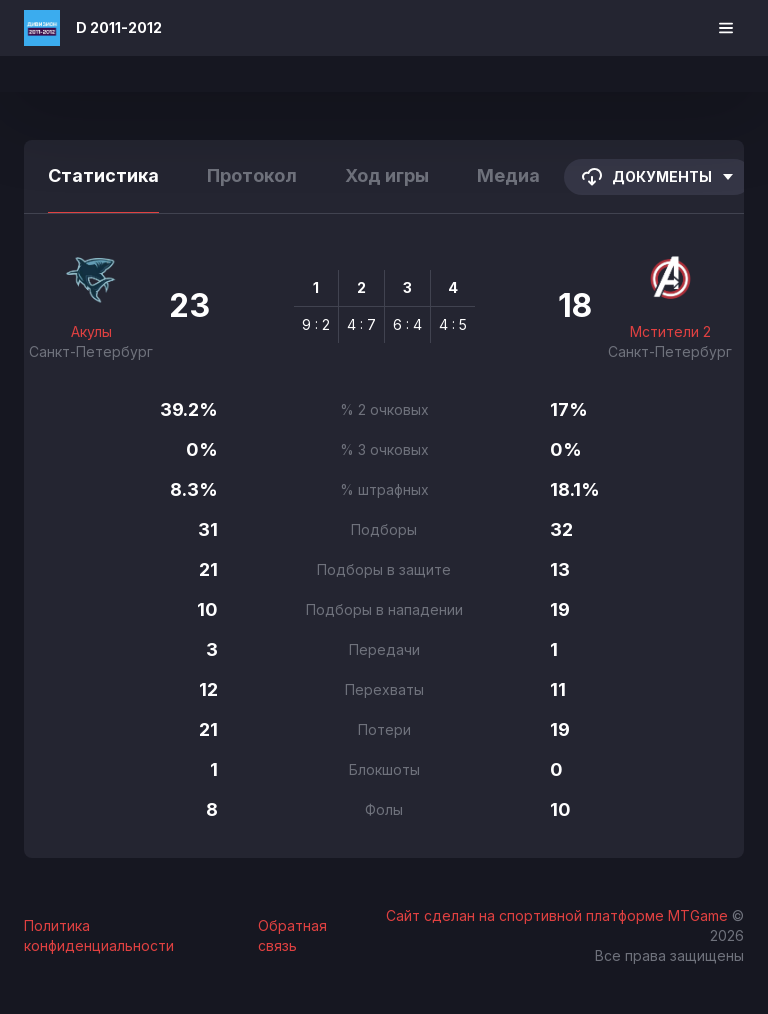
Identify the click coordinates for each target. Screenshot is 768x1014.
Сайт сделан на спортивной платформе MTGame (559, 915)
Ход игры (387, 175)
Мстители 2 (670, 331)
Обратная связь (292, 935)
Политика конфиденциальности (99, 935)
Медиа (508, 175)
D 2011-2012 (119, 27)
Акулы (91, 331)
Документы (658, 177)
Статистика (103, 175)
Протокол (252, 175)
